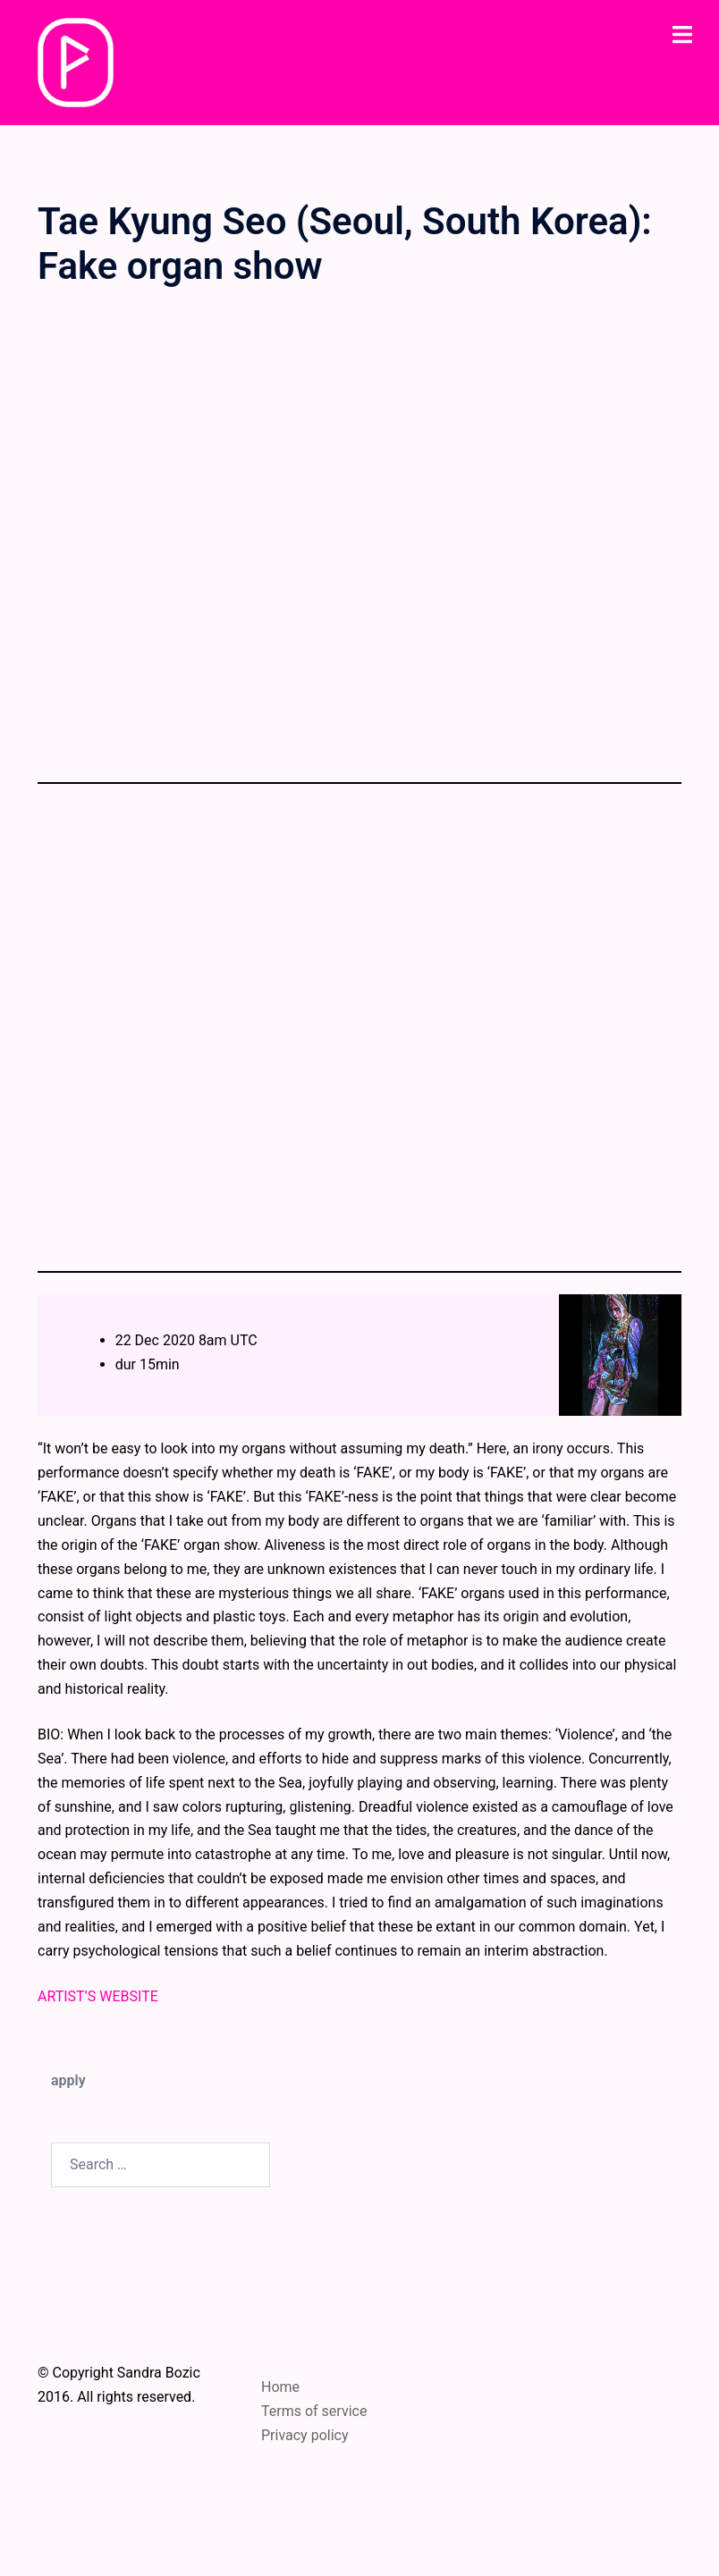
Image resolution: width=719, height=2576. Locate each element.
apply (68, 2080)
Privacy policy (305, 2435)
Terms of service (314, 2411)
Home (280, 2386)
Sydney (448, 2544)
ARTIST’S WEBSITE (98, 1996)
